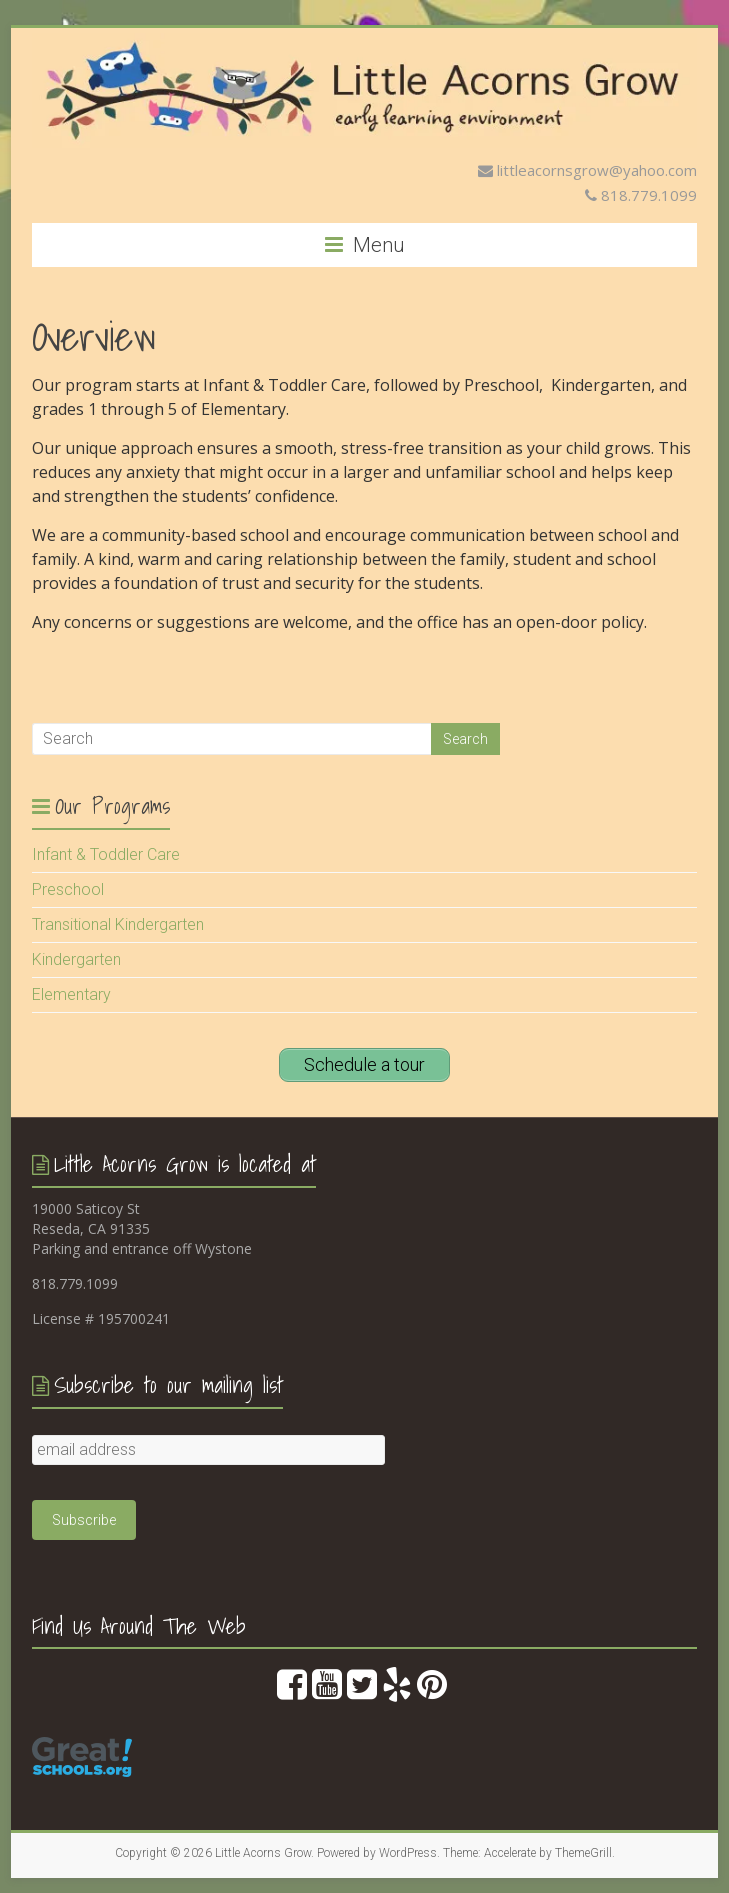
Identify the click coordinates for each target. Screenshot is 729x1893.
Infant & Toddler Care (106, 854)
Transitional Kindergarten (118, 924)
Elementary (71, 994)
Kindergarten (76, 959)
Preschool (68, 889)
